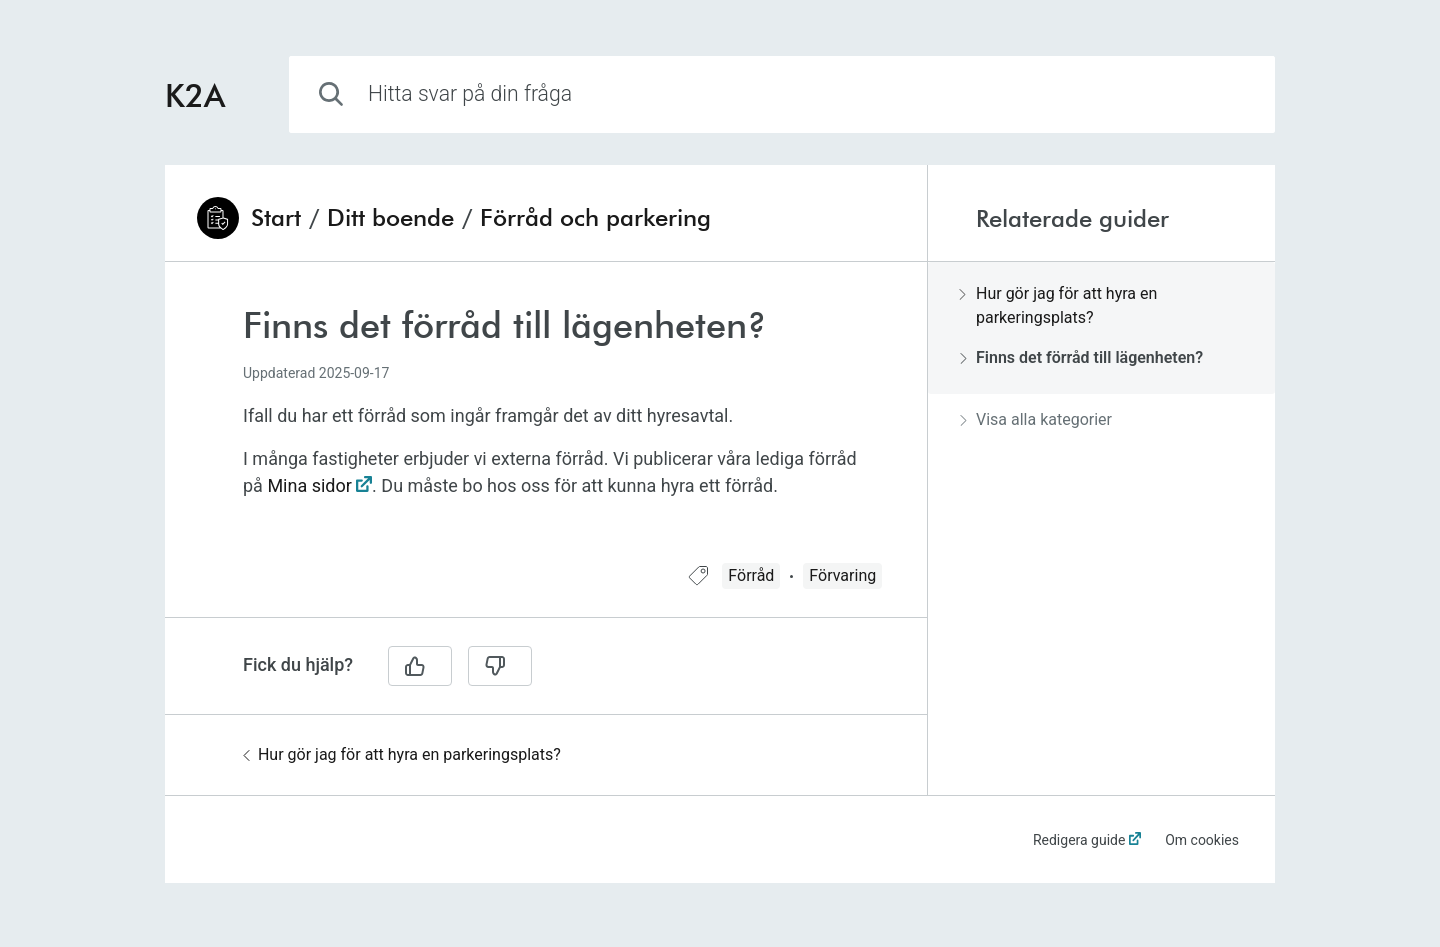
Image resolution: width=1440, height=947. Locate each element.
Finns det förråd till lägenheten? (1081, 357)
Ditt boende (390, 217)
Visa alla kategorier (1036, 419)
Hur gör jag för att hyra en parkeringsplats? (402, 754)
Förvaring (842, 575)
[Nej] (500, 666)
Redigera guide (1079, 840)
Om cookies (1202, 840)
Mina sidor (309, 485)
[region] (546, 424)
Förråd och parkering (595, 217)
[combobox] (782, 94)
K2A (195, 94)
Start (276, 217)
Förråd (751, 575)
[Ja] (420, 666)
